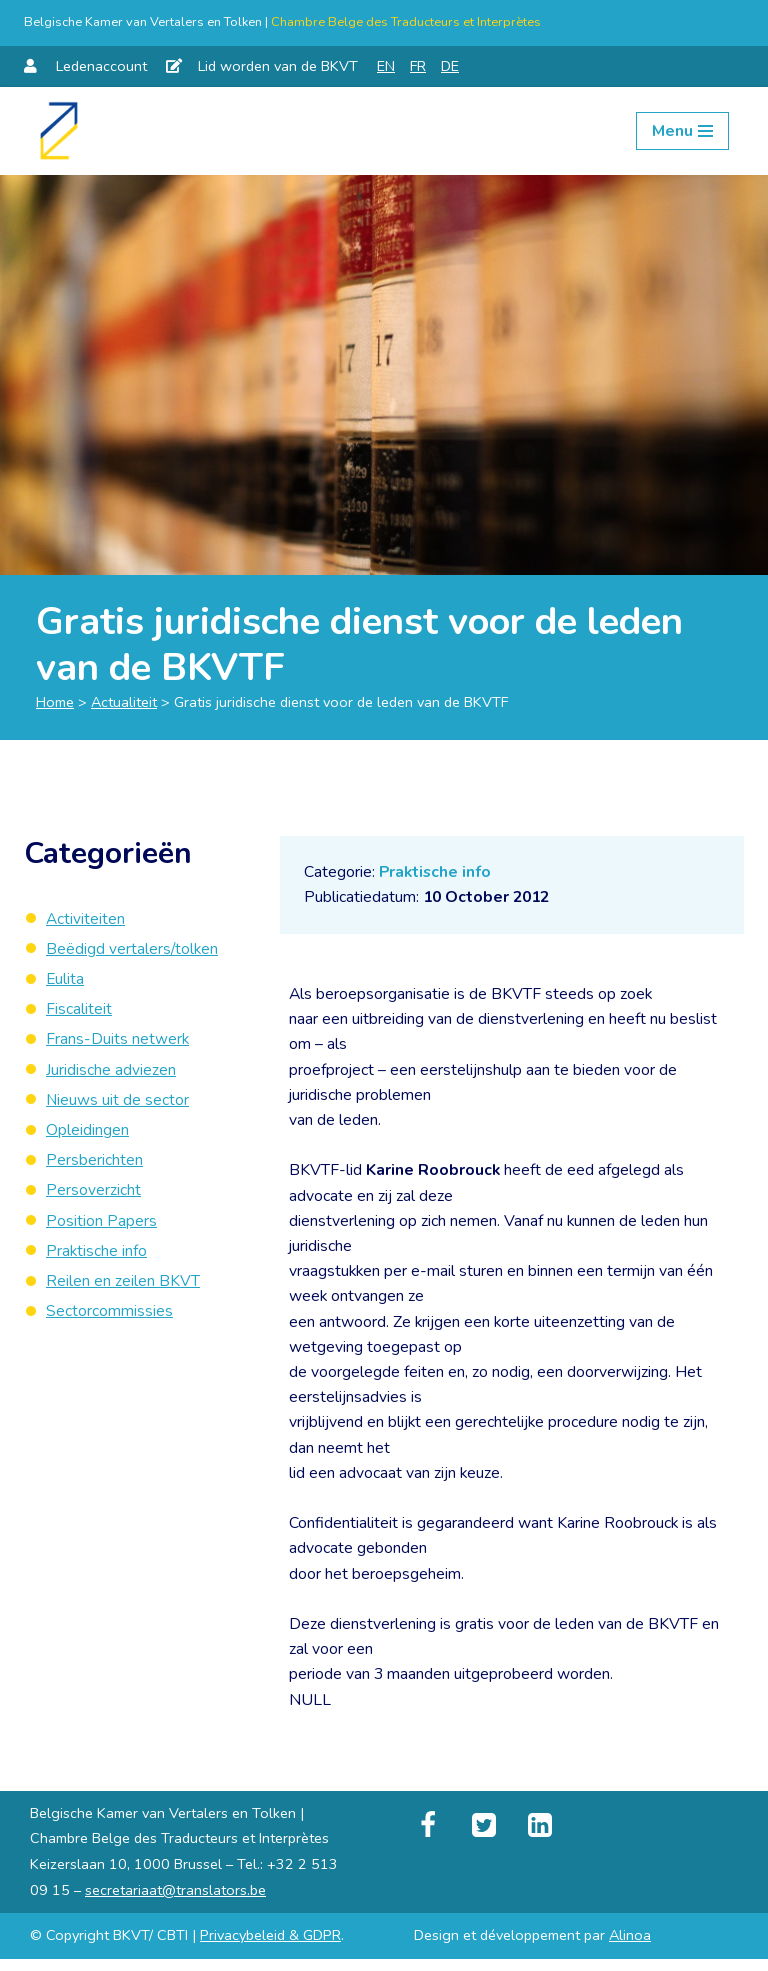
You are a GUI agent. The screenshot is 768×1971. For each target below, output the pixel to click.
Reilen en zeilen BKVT (123, 1286)
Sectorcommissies (109, 1317)
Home (55, 702)
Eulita (65, 980)
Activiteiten (86, 919)
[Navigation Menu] (682, 131)
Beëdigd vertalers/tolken (133, 950)
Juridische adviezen (111, 1072)
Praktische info (436, 872)
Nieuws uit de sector (118, 1103)
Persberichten (94, 1164)
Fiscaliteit (79, 1011)
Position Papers (101, 1225)
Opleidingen (87, 1133)
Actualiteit (124, 702)
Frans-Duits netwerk (118, 1041)
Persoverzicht (93, 1194)
